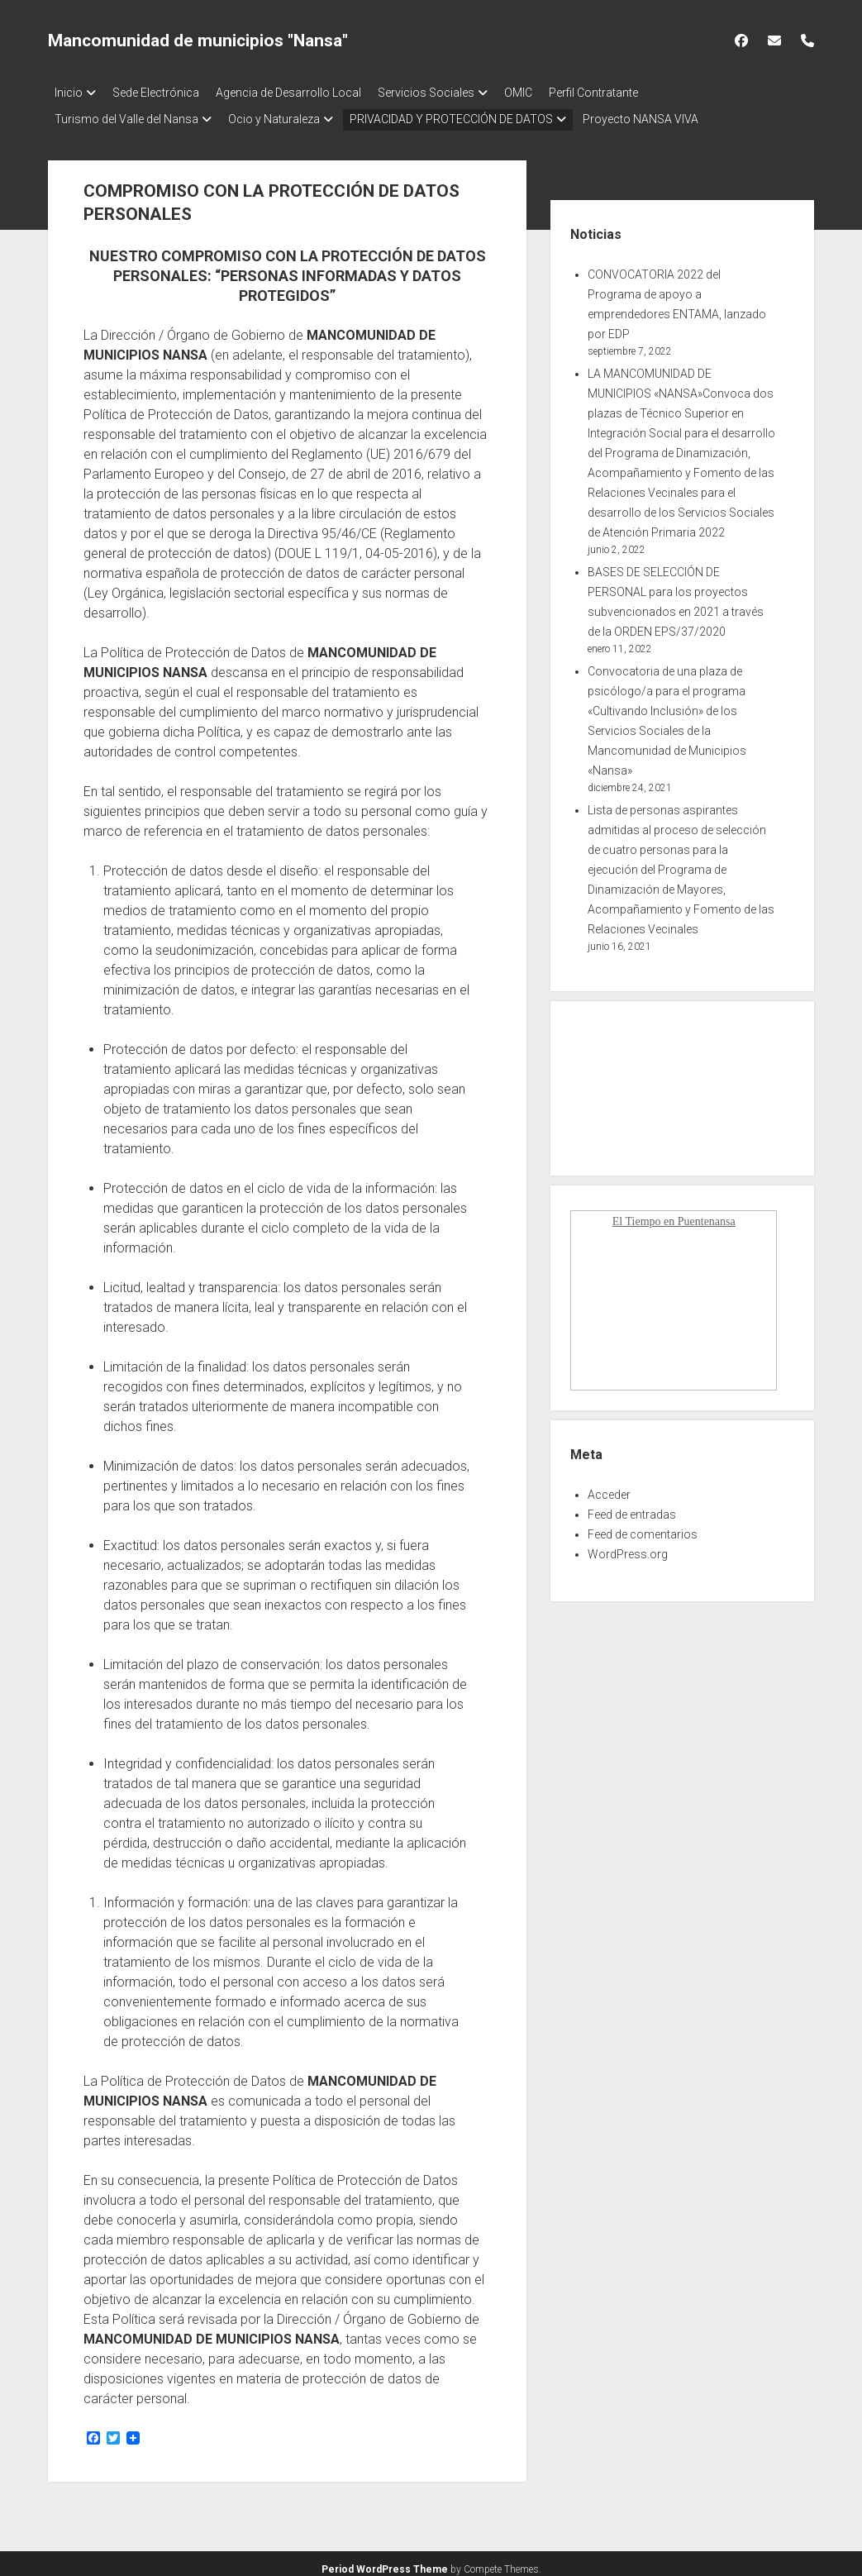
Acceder (609, 1484)
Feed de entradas (632, 1504)
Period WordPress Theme (384, 2559)
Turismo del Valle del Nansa (126, 114)
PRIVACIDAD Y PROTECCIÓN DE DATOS (467, 114)
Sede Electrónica (164, 92)
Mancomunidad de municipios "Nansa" (198, 40)
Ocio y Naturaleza (282, 114)
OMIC (551, 92)
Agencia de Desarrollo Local (305, 92)
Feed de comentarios (643, 1524)
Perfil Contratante (634, 92)
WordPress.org (628, 1544)
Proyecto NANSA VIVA (665, 114)
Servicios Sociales (450, 92)
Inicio (69, 92)
